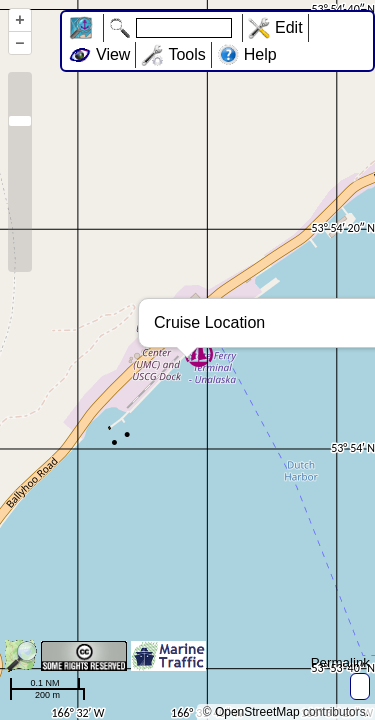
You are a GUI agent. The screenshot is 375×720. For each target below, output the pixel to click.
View (113, 54)
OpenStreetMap (257, 712)
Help (260, 54)
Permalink (340, 662)
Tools (186, 54)
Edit (289, 27)
